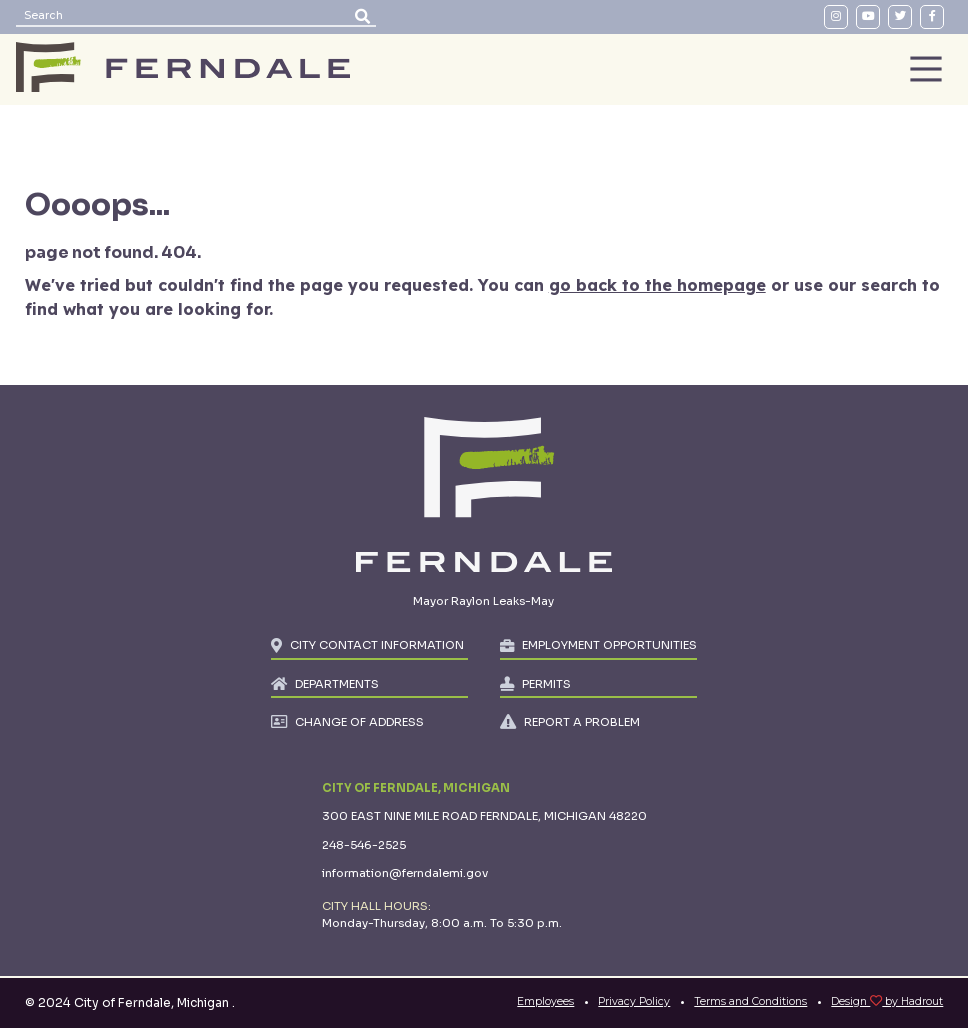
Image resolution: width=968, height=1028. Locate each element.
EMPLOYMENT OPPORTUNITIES (609, 645)
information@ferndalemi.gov (405, 873)
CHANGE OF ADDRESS (359, 722)
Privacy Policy (634, 1001)
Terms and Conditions (750, 1001)
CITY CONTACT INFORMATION (377, 645)
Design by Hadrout (887, 1001)
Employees (545, 1001)
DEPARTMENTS (337, 684)
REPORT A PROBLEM (582, 722)
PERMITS (546, 684)
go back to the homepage (657, 285)
